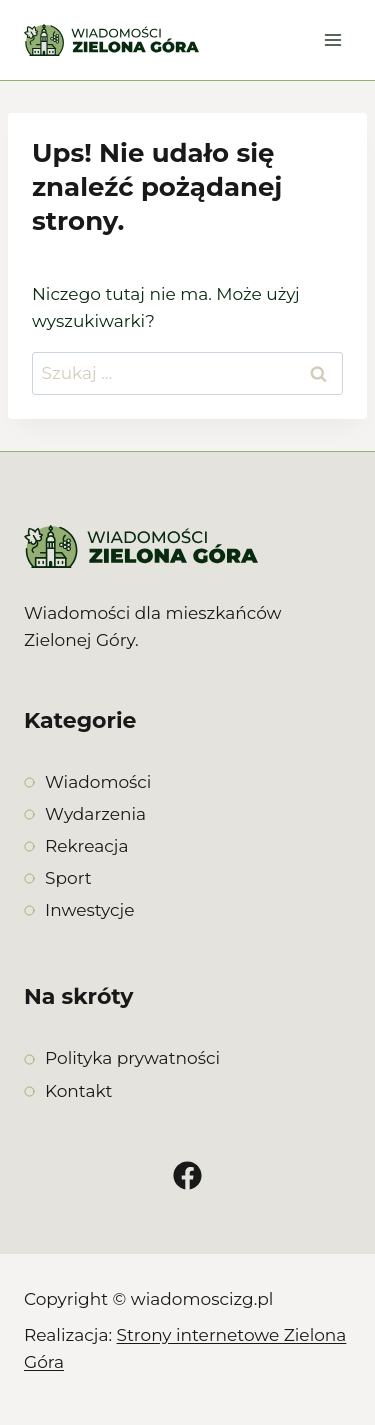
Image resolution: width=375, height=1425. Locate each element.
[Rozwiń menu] (332, 39)
